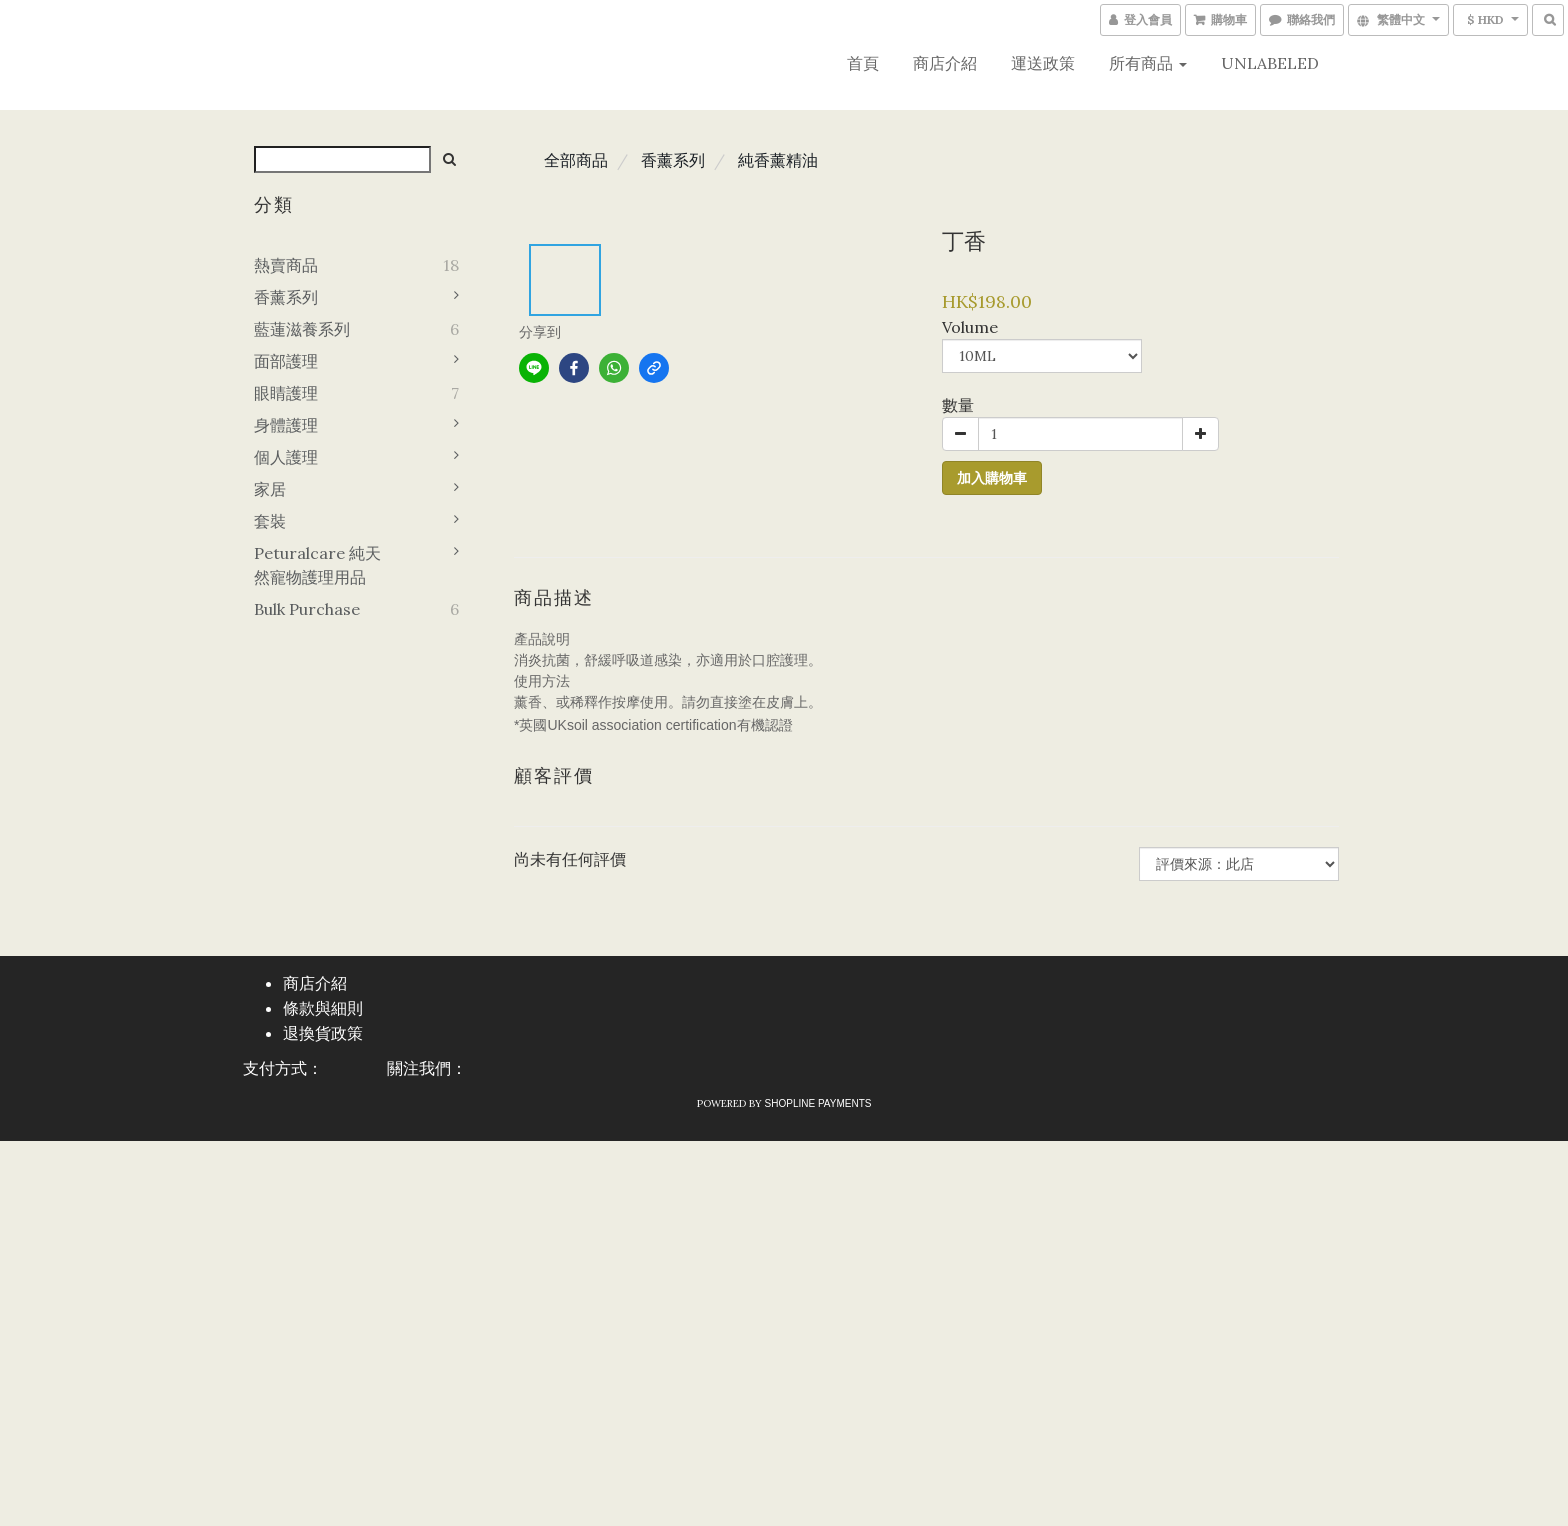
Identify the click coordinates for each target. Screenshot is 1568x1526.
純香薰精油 (778, 160)
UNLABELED (1270, 63)
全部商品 (576, 160)
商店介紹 (945, 63)
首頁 (863, 63)
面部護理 (286, 361)
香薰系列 (286, 297)
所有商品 (1148, 63)
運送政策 (1043, 63)
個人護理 (286, 457)
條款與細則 (324, 1008)
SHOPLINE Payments (818, 1103)
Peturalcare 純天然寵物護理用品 (317, 565)
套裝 (270, 521)
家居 (270, 489)
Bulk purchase (307, 609)
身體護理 (286, 425)
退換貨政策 (324, 1033)
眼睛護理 (286, 393)
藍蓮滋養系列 (302, 329)
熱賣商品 (286, 265)
